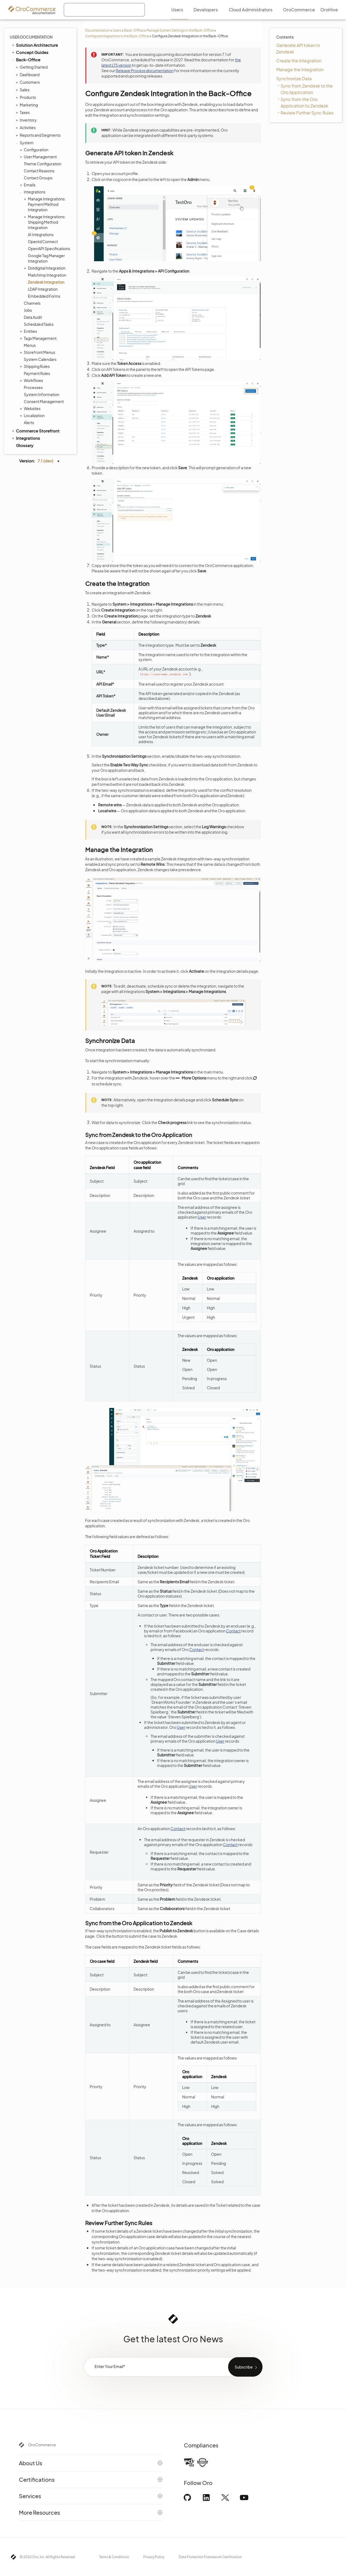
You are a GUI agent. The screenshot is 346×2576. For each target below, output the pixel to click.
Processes (33, 387)
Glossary (24, 445)
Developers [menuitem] (206, 9)
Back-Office (134, 30)
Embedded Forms (44, 296)
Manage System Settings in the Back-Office (180, 30)
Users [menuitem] (177, 9)
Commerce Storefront (35, 430)
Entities (29, 331)
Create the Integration (298, 60)
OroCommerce (42, 2444)
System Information (41, 394)
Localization (33, 415)
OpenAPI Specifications (49, 248)
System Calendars (40, 359)
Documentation (97, 30)
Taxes (23, 112)
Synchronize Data (294, 78)
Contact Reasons (39, 170)
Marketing (27, 105)
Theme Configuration (42, 163)
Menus (30, 345)
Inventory (27, 120)
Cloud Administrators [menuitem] (250, 9)
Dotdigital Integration (45, 268)
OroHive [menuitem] (329, 9)
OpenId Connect (43, 241)
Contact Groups (38, 177)
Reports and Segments (39, 135)
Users (117, 30)
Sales (23, 89)
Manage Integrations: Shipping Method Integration (45, 222)
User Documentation (31, 37)
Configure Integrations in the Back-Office (117, 36)
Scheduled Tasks (39, 324)
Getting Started (32, 67)
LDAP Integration (43, 289)
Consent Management (44, 401)
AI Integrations (41, 234)
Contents (285, 37)
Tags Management (38, 338)
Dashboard (28, 74)
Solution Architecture (34, 45)
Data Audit (33, 317)
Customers (28, 82)
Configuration (34, 149)
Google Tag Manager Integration (46, 258)
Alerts (29, 422)
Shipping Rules (35, 366)
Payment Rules (37, 373)
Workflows (32, 380)
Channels (32, 303)
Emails (28, 184)
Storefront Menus (38, 352)
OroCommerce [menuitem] (299, 9)
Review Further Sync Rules (307, 113)
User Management (39, 156)
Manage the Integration (300, 69)
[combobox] (104, 9)
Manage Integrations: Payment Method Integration (45, 204)
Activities (26, 127)
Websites (31, 408)
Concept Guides (29, 52)
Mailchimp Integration (47, 275)
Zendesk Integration (46, 282)
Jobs (28, 310)
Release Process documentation (145, 70)
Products (26, 97)
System (25, 142)
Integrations (33, 191)
